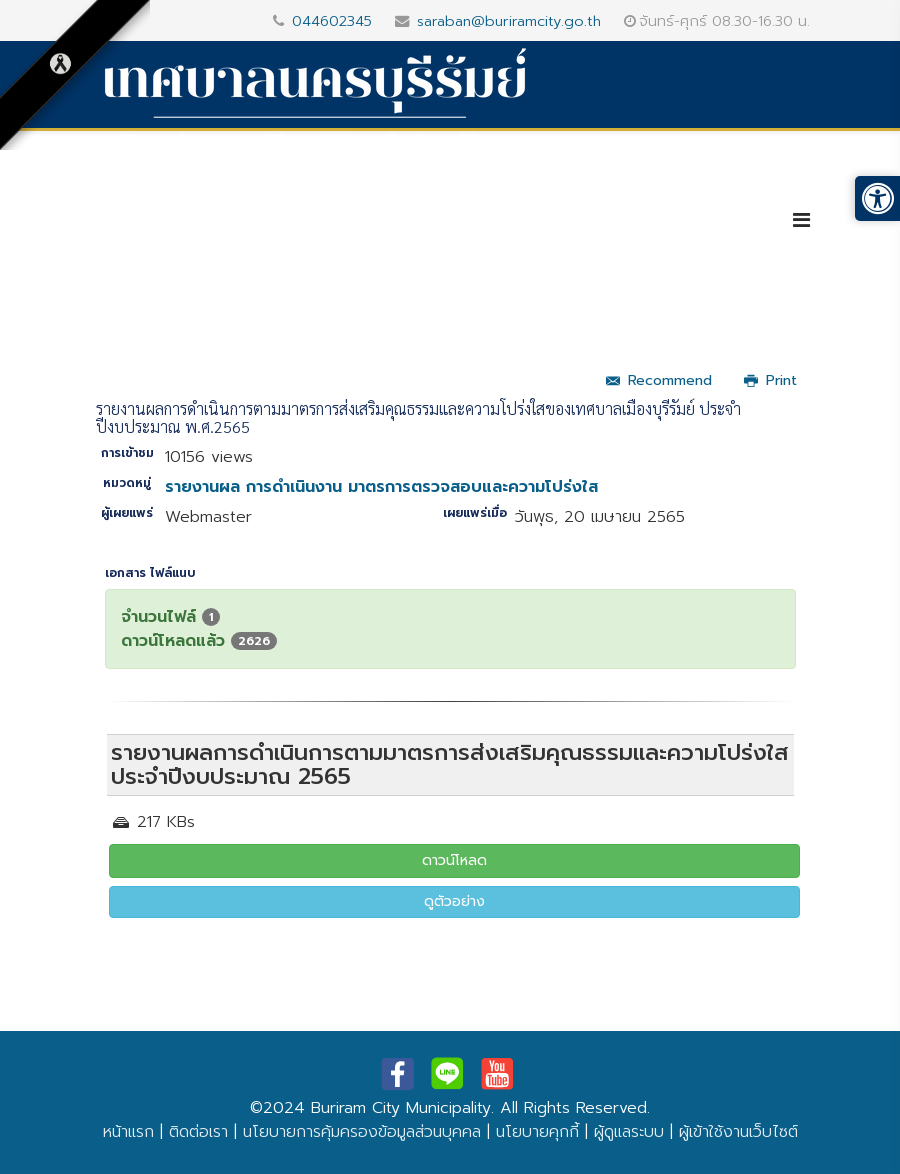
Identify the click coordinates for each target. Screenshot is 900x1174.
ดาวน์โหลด (454, 860)
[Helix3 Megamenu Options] (801, 220)
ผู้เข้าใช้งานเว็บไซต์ (738, 1132)
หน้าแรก (128, 1132)
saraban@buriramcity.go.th (509, 21)
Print (770, 380)
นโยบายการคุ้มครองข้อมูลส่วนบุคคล (362, 1132)
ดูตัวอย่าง (454, 901)
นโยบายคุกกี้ (537, 1132)
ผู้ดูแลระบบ (629, 1132)
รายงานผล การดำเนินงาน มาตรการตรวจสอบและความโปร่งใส (381, 487)
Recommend (659, 380)
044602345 (332, 21)
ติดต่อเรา (198, 1132)
